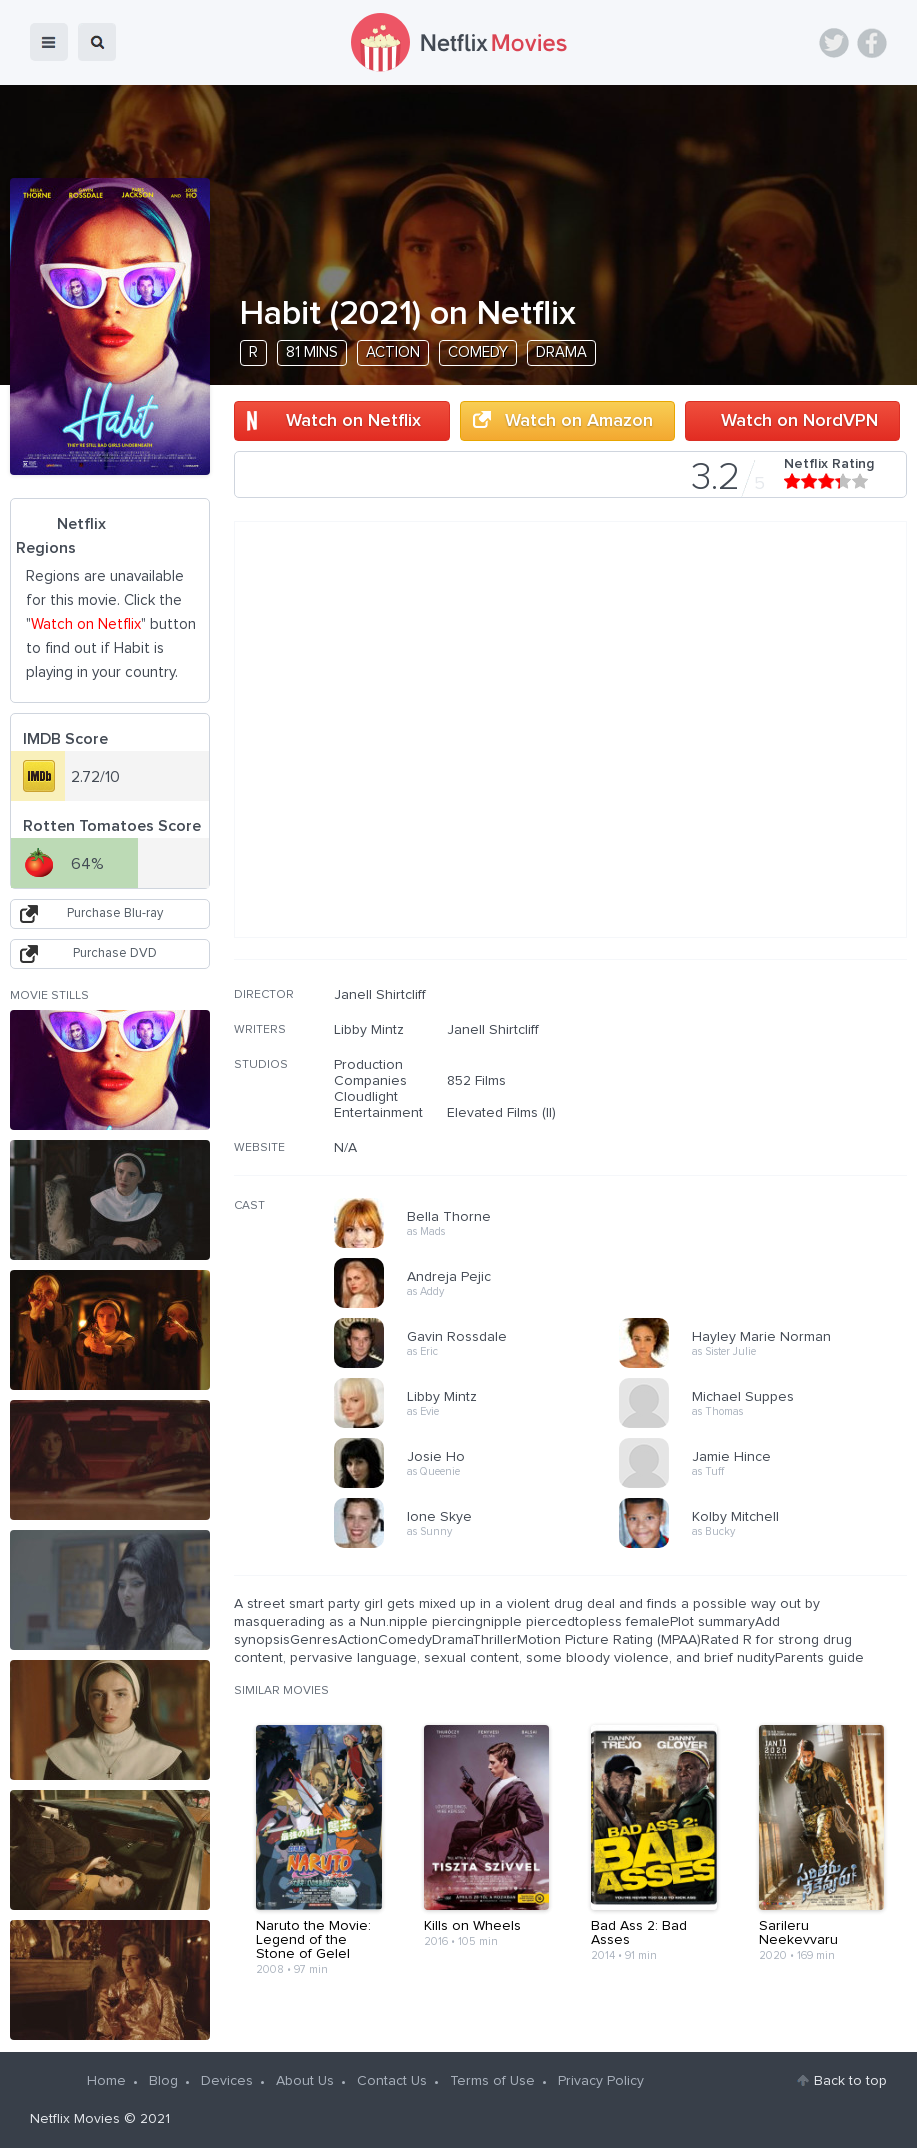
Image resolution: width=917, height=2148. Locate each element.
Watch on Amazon (579, 421)
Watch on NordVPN (799, 421)
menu (49, 42)
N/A (345, 1148)
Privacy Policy (601, 2081)
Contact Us (392, 2081)
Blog (163, 2081)
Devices (227, 2081)
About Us (305, 2081)
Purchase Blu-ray (115, 913)
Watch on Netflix (353, 421)
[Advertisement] (757, 1115)
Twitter (834, 43)
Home (106, 2081)
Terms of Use (492, 2081)
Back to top (850, 2081)
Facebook (872, 43)
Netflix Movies (75, 2119)
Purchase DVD (115, 953)
